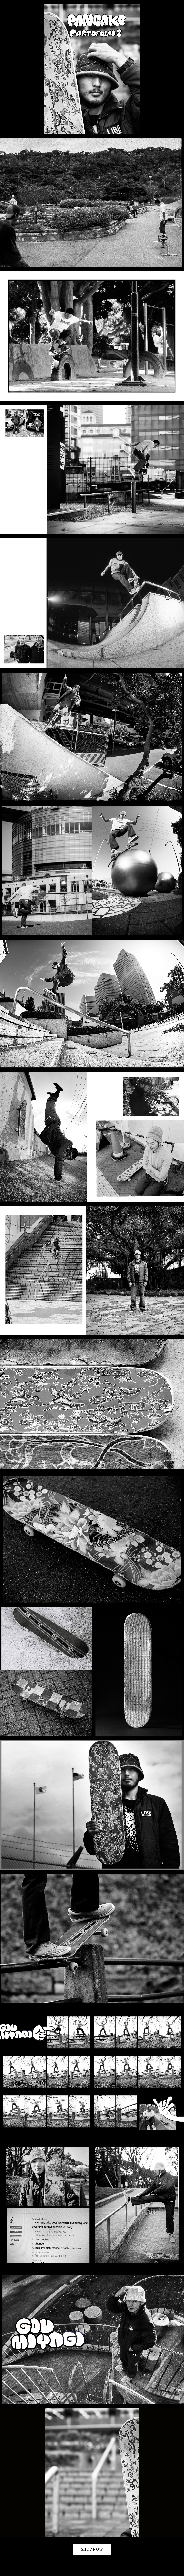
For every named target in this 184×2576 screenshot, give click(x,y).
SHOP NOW (92, 2549)
